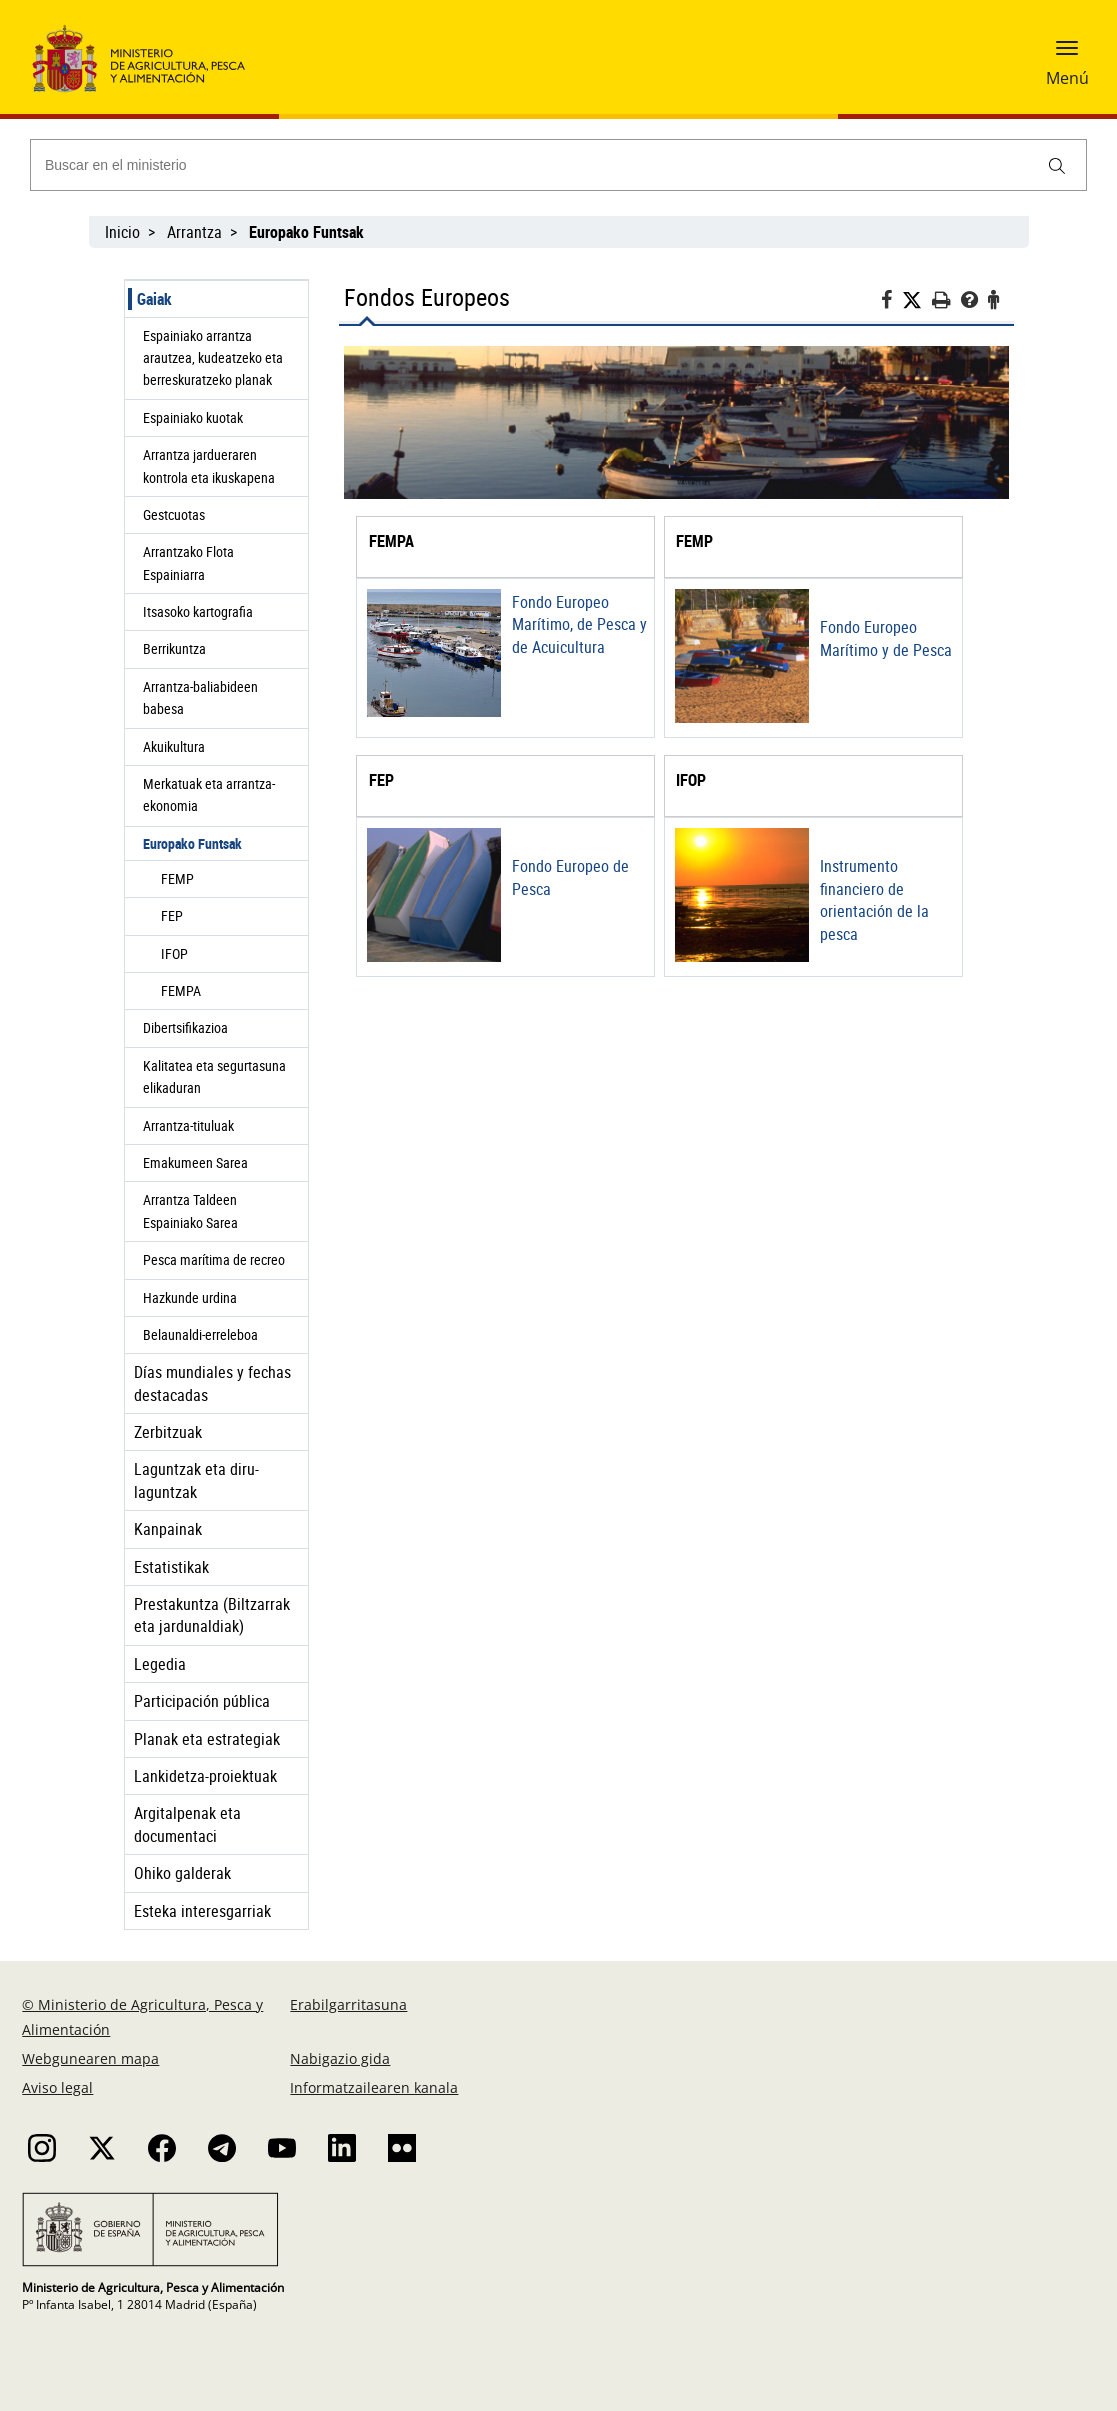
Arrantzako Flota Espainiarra (188, 562)
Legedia (160, 1664)
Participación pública (202, 1701)
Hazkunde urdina (190, 1297)
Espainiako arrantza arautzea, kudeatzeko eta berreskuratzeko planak (213, 358)
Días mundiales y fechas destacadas (212, 1383)
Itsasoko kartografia (198, 611)
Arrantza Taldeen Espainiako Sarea (190, 1210)
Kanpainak (168, 1529)
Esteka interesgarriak (202, 1911)
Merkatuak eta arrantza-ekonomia (209, 794)
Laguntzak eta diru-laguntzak (196, 1480)
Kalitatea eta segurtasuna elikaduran (214, 1076)
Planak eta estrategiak (207, 1739)
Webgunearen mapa (90, 2058)
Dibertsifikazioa (185, 1027)
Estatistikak (171, 1567)
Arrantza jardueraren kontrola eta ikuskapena (209, 465)
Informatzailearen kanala (374, 2087)
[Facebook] (891, 302)
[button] (1067, 55)
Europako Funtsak (192, 843)
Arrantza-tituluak (188, 1125)
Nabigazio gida (340, 2058)
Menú (1067, 78)
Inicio (122, 232)
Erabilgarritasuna (348, 2004)
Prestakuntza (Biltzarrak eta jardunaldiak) (212, 1615)
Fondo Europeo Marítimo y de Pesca (886, 638)
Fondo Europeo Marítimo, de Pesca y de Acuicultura (579, 624)
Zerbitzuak (168, 1432)
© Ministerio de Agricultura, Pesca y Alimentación (142, 2017)
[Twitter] (917, 300)
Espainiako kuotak (193, 417)
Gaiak (154, 299)
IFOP (174, 953)
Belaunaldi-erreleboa (200, 1334)
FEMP (177, 878)
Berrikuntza (174, 648)
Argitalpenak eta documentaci (187, 1824)
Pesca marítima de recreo (214, 1259)
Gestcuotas (174, 514)
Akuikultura (174, 746)
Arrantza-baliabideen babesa (200, 697)
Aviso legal (57, 2087)
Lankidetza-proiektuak (205, 1776)
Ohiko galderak (182, 1873)
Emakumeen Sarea (195, 1162)
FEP (172, 915)
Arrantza (194, 232)
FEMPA (181, 990)
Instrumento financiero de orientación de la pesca (874, 899)
